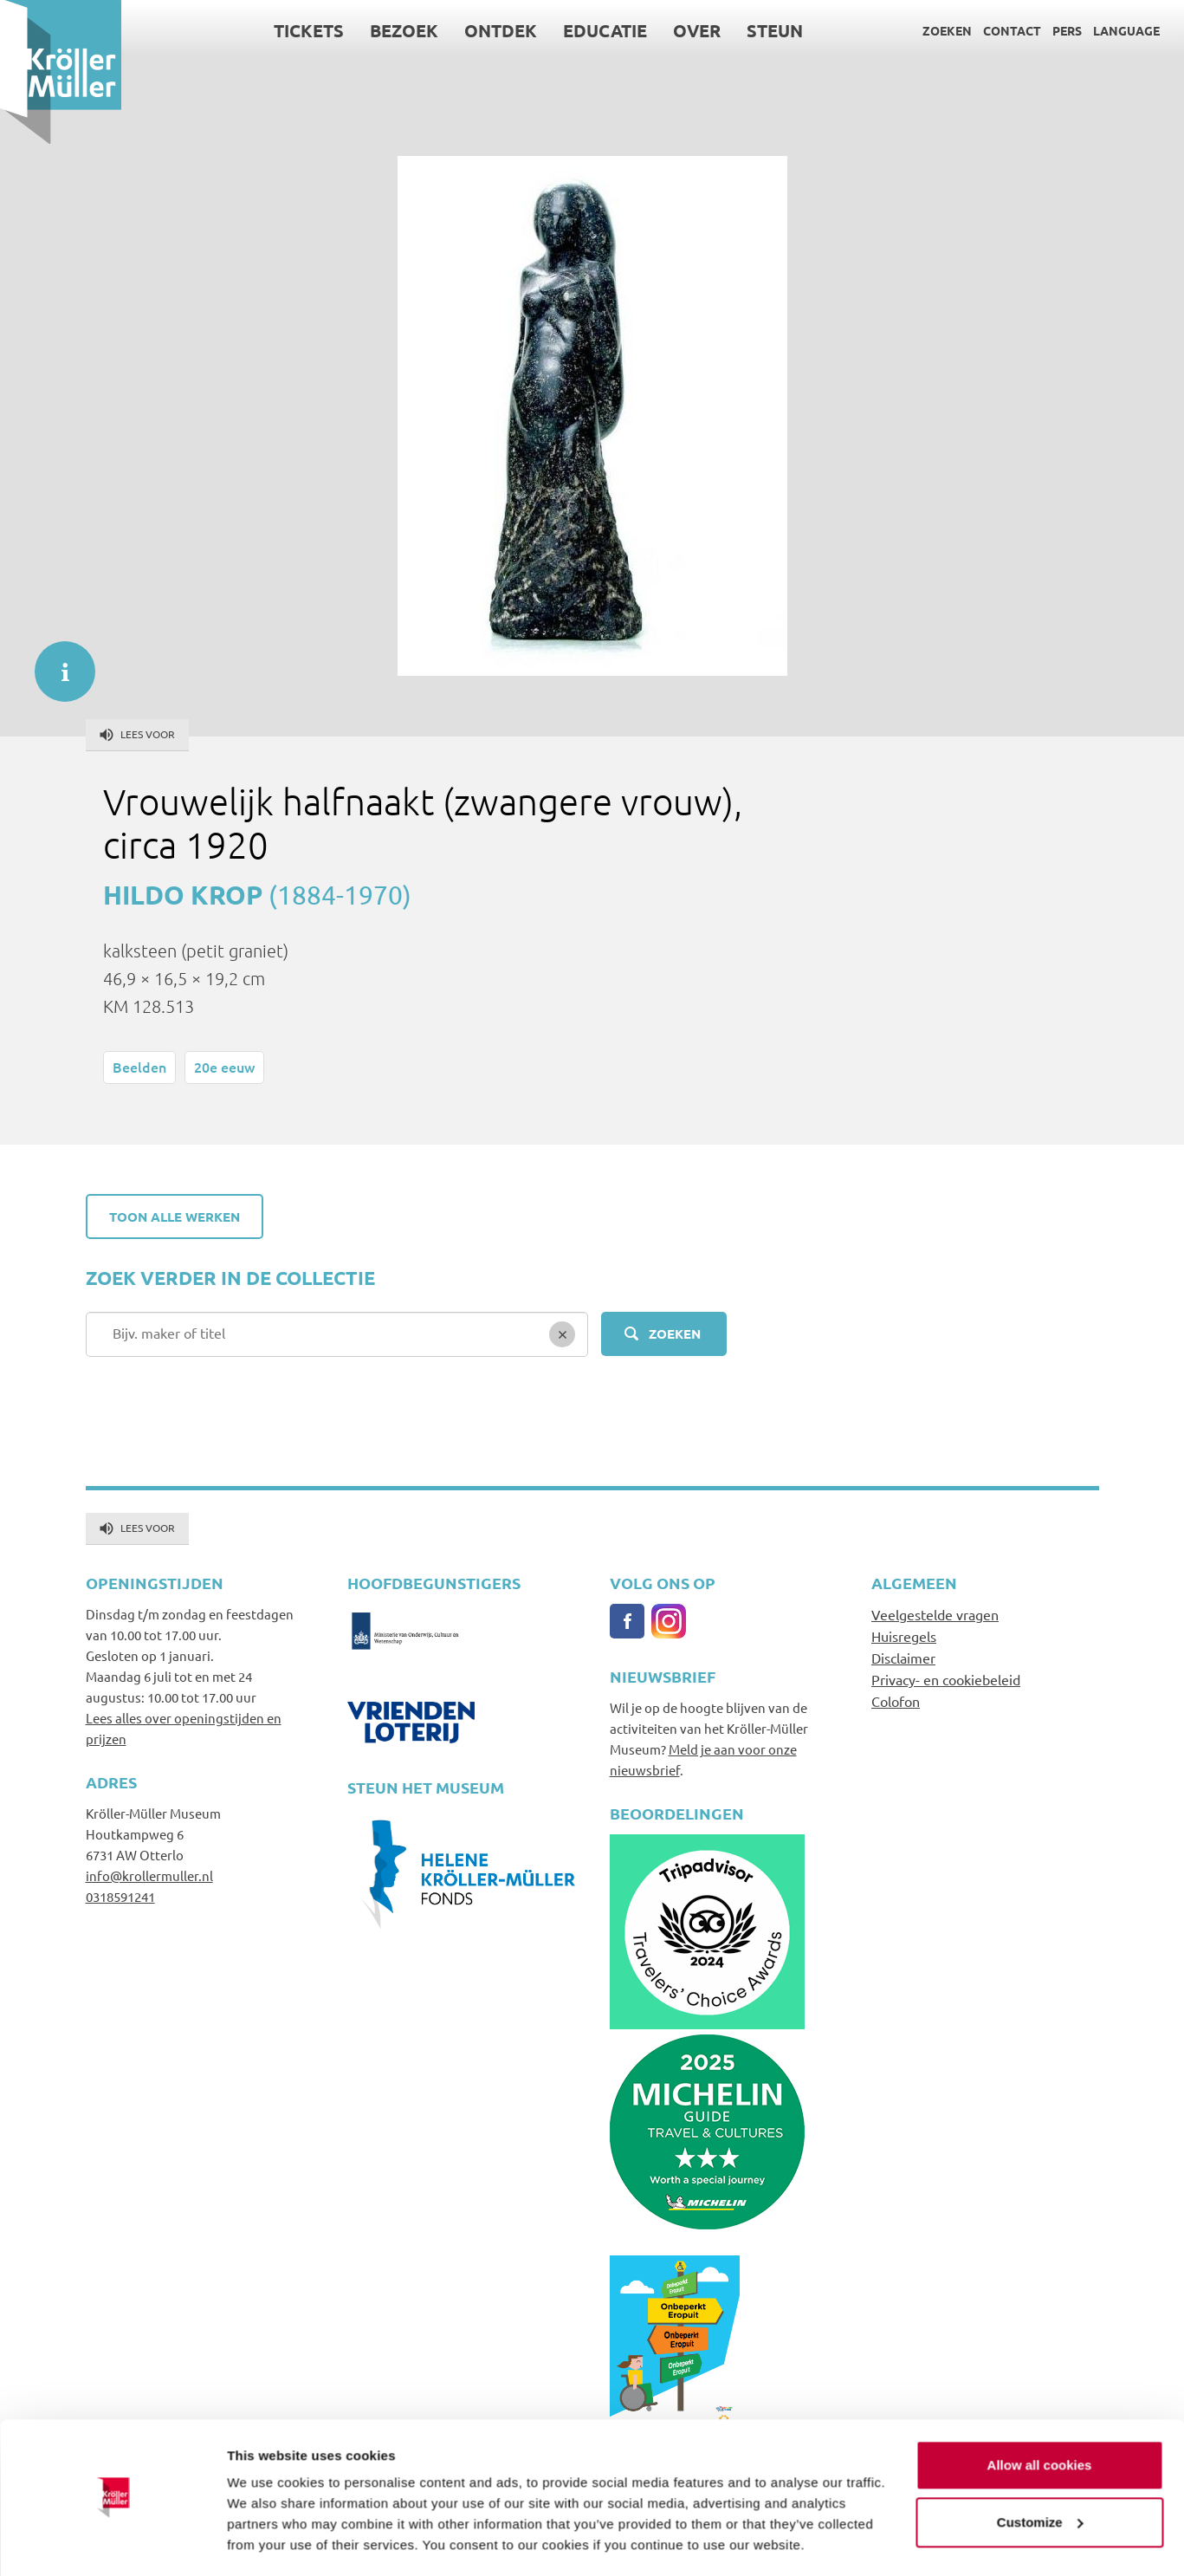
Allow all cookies (1039, 2414)
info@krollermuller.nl (149, 1875)
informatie (56, 663)
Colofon (895, 1701)
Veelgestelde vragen (935, 1614)
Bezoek (404, 30)
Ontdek (500, 30)
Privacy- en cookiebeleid (945, 1679)
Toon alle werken (174, 1216)
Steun (775, 30)
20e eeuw (224, 1066)
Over (697, 30)
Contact (1012, 30)
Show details (267, 2541)
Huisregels (903, 1636)
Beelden (139, 1066)
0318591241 (120, 1896)
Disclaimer (903, 1657)
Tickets (309, 30)
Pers (1067, 30)
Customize (1040, 2470)
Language (1126, 30)
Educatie (605, 30)
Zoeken (947, 30)
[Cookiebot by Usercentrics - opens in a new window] (112, 2542)
